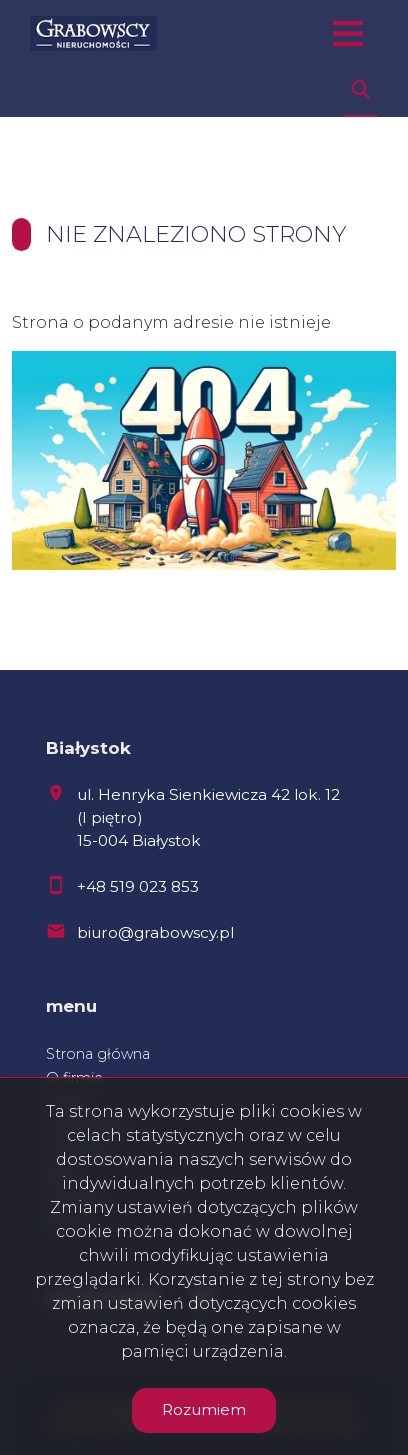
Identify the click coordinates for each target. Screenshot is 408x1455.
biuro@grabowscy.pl (155, 932)
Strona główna (98, 1054)
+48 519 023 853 (138, 886)
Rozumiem (204, 1409)
